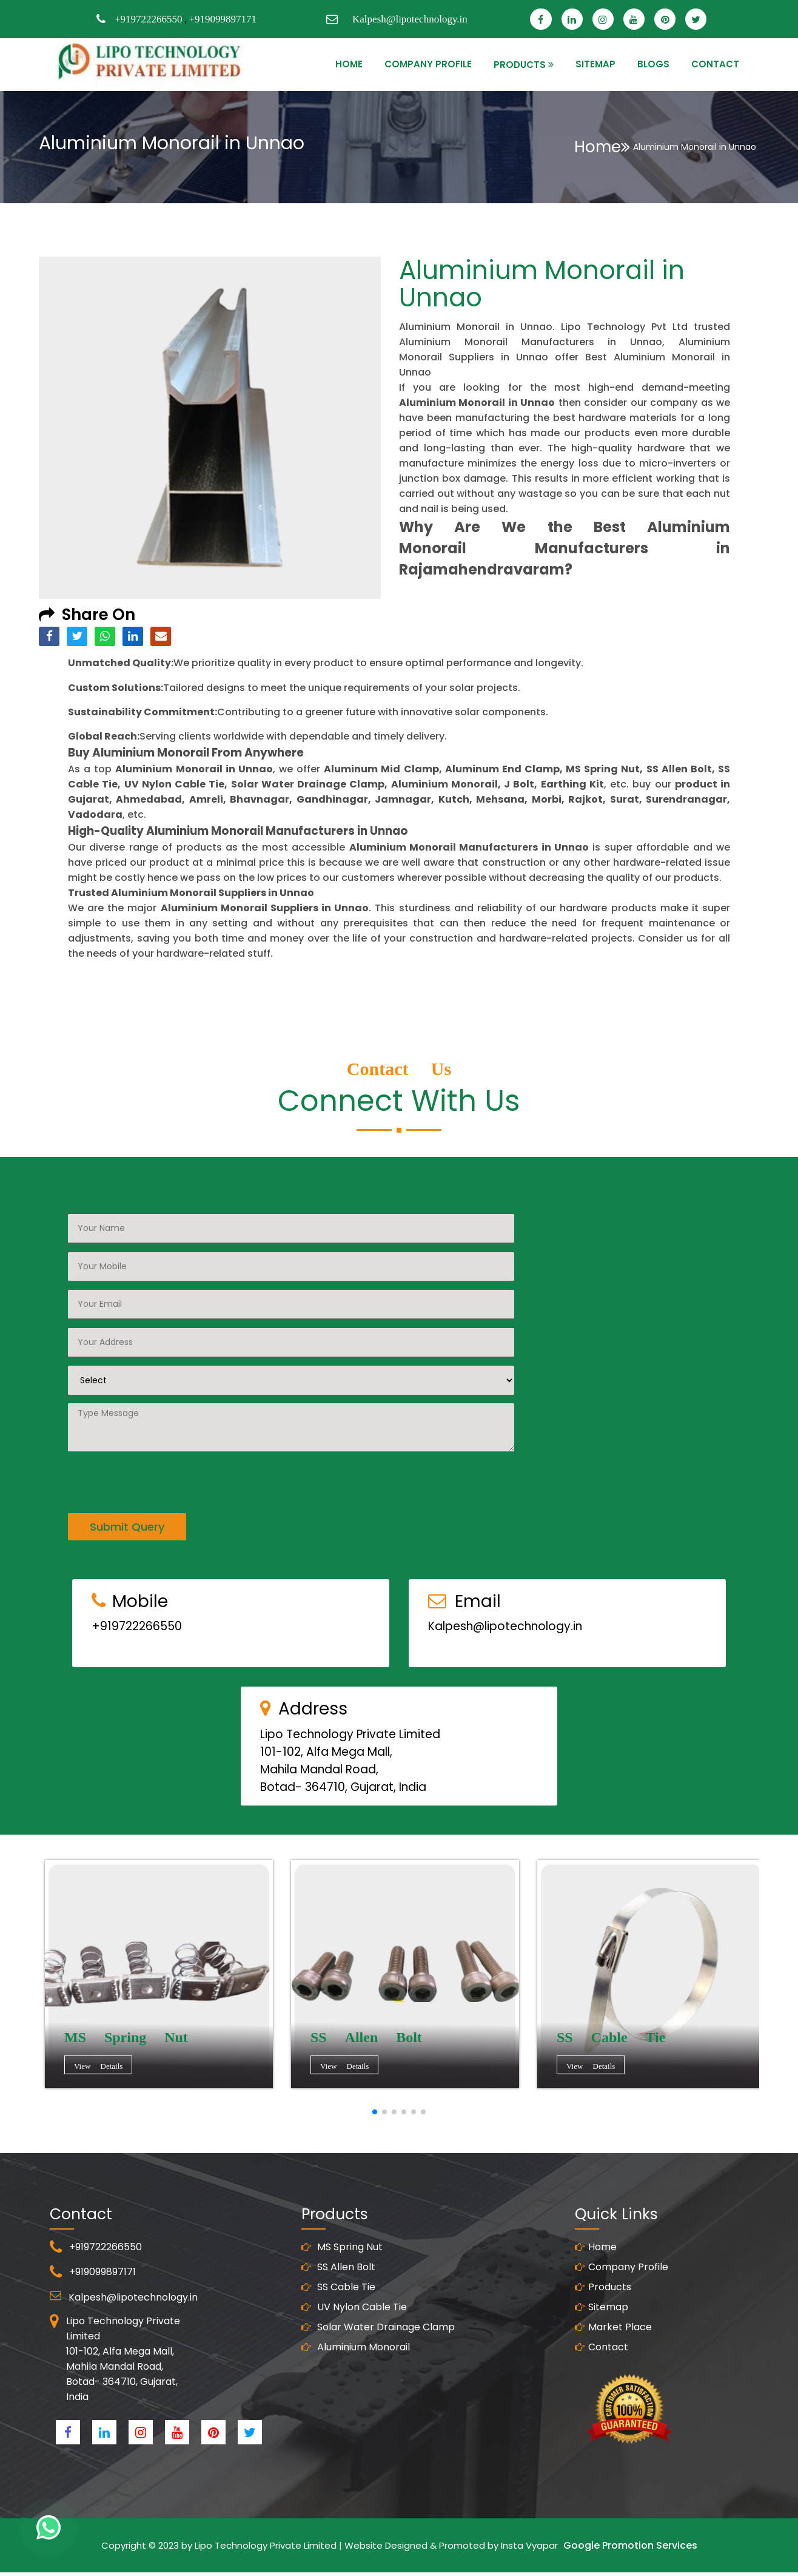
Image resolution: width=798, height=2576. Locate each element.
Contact (601, 2406)
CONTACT (715, 64)
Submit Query (127, 1467)
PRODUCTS (520, 64)
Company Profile (428, 64)
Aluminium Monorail (355, 2406)
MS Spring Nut (342, 2306)
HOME (349, 64)
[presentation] (160, 1421)
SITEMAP (595, 64)
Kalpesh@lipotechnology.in (410, 19)
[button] (374, 2111)
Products (603, 2346)
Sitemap (601, 2366)
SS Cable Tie (338, 2346)
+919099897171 (223, 19)
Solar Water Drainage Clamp (378, 2386)
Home (602, 147)
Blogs (653, 64)
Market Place (613, 2386)
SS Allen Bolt (338, 2326)
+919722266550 (149, 19)
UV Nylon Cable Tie (354, 2366)
